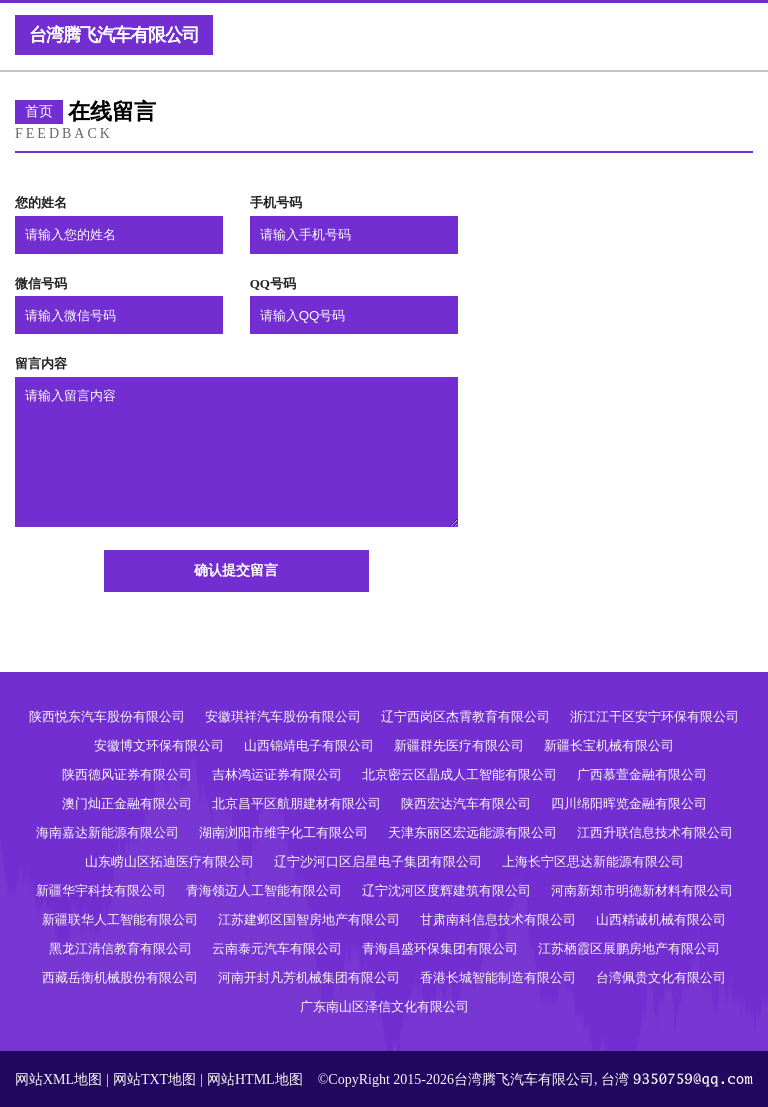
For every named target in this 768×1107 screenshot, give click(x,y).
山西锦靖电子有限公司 (309, 745)
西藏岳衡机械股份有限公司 (120, 977)
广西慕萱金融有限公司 (642, 774)
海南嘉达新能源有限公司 (107, 832)
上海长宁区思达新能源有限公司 (593, 861)
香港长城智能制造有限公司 (498, 977)
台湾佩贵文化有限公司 (661, 977)
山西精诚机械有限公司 (661, 919)
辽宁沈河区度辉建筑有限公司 (446, 890)
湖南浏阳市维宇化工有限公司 (283, 832)
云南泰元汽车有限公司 (277, 948)
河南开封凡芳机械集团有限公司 (309, 977)
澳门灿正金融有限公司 (127, 803)
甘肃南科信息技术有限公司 (498, 919)
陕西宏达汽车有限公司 (466, 803)
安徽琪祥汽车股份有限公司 (283, 716)
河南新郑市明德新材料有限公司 (642, 890)
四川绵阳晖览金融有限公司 (629, 803)
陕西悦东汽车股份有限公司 (107, 716)
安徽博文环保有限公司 (159, 745)
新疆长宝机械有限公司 (609, 745)
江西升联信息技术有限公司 (655, 832)
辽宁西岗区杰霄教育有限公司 (465, 716)
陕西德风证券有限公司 (127, 774)
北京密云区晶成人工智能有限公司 (459, 774)
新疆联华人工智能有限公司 (120, 919)
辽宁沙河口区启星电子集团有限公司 (378, 861)
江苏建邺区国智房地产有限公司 (309, 919)
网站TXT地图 (154, 1079)
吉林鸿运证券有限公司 (277, 774)
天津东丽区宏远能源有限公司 (472, 832)
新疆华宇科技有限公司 (101, 890)
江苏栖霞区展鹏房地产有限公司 (629, 948)
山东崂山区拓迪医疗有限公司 (169, 861)
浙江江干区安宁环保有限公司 (654, 716)
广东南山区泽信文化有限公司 (384, 1006)
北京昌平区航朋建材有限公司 (296, 803)
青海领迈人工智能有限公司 (264, 890)
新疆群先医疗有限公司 (459, 745)
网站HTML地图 (255, 1079)
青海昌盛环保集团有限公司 (440, 948)
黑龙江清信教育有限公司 (120, 948)
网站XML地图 (58, 1079)
